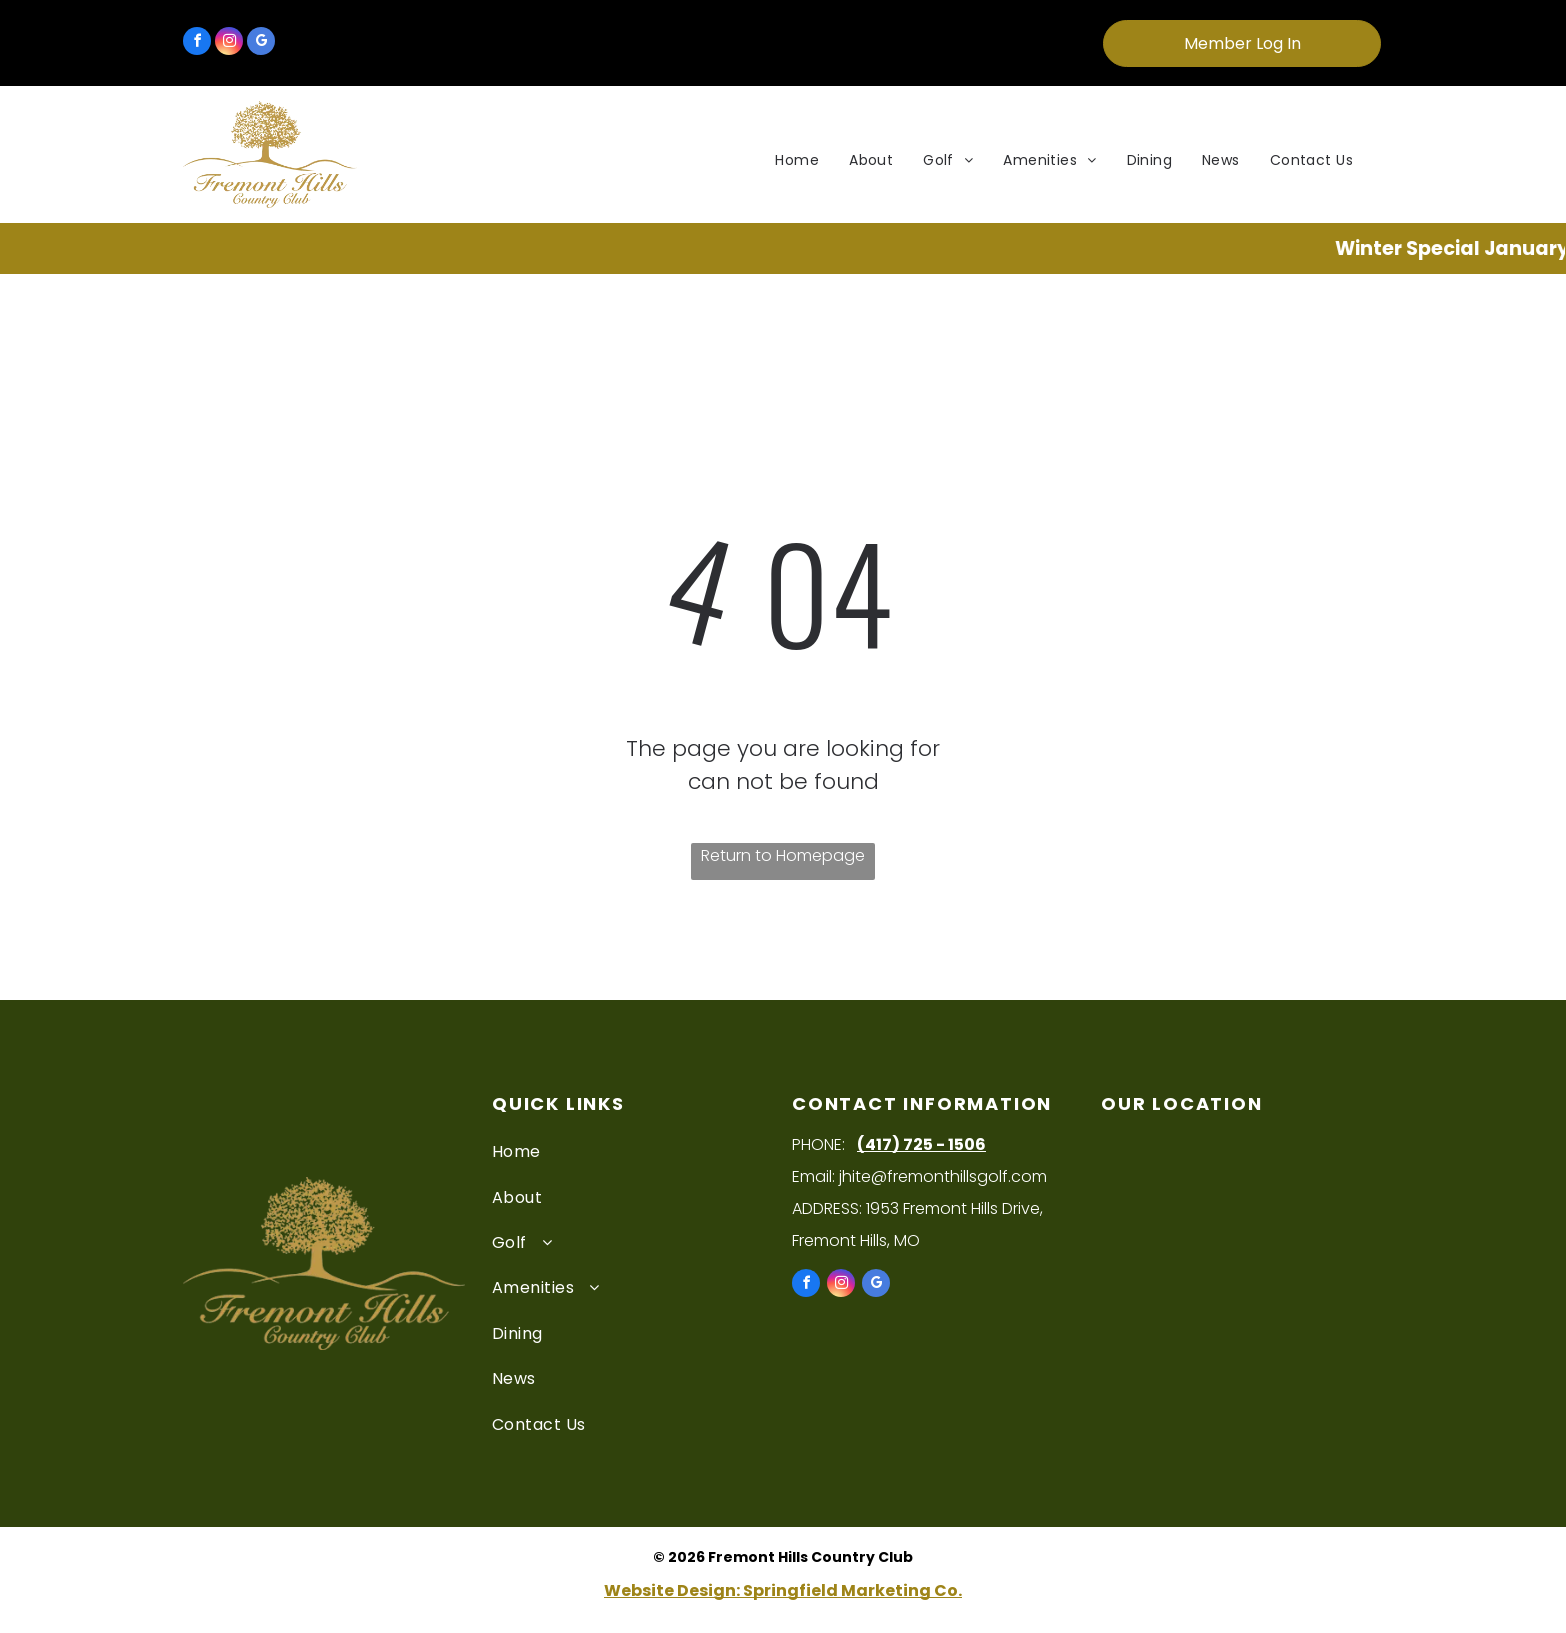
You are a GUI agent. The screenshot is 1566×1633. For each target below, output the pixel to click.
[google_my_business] (261, 43)
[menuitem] (797, 160)
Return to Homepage (783, 855)
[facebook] (197, 43)
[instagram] (229, 43)
